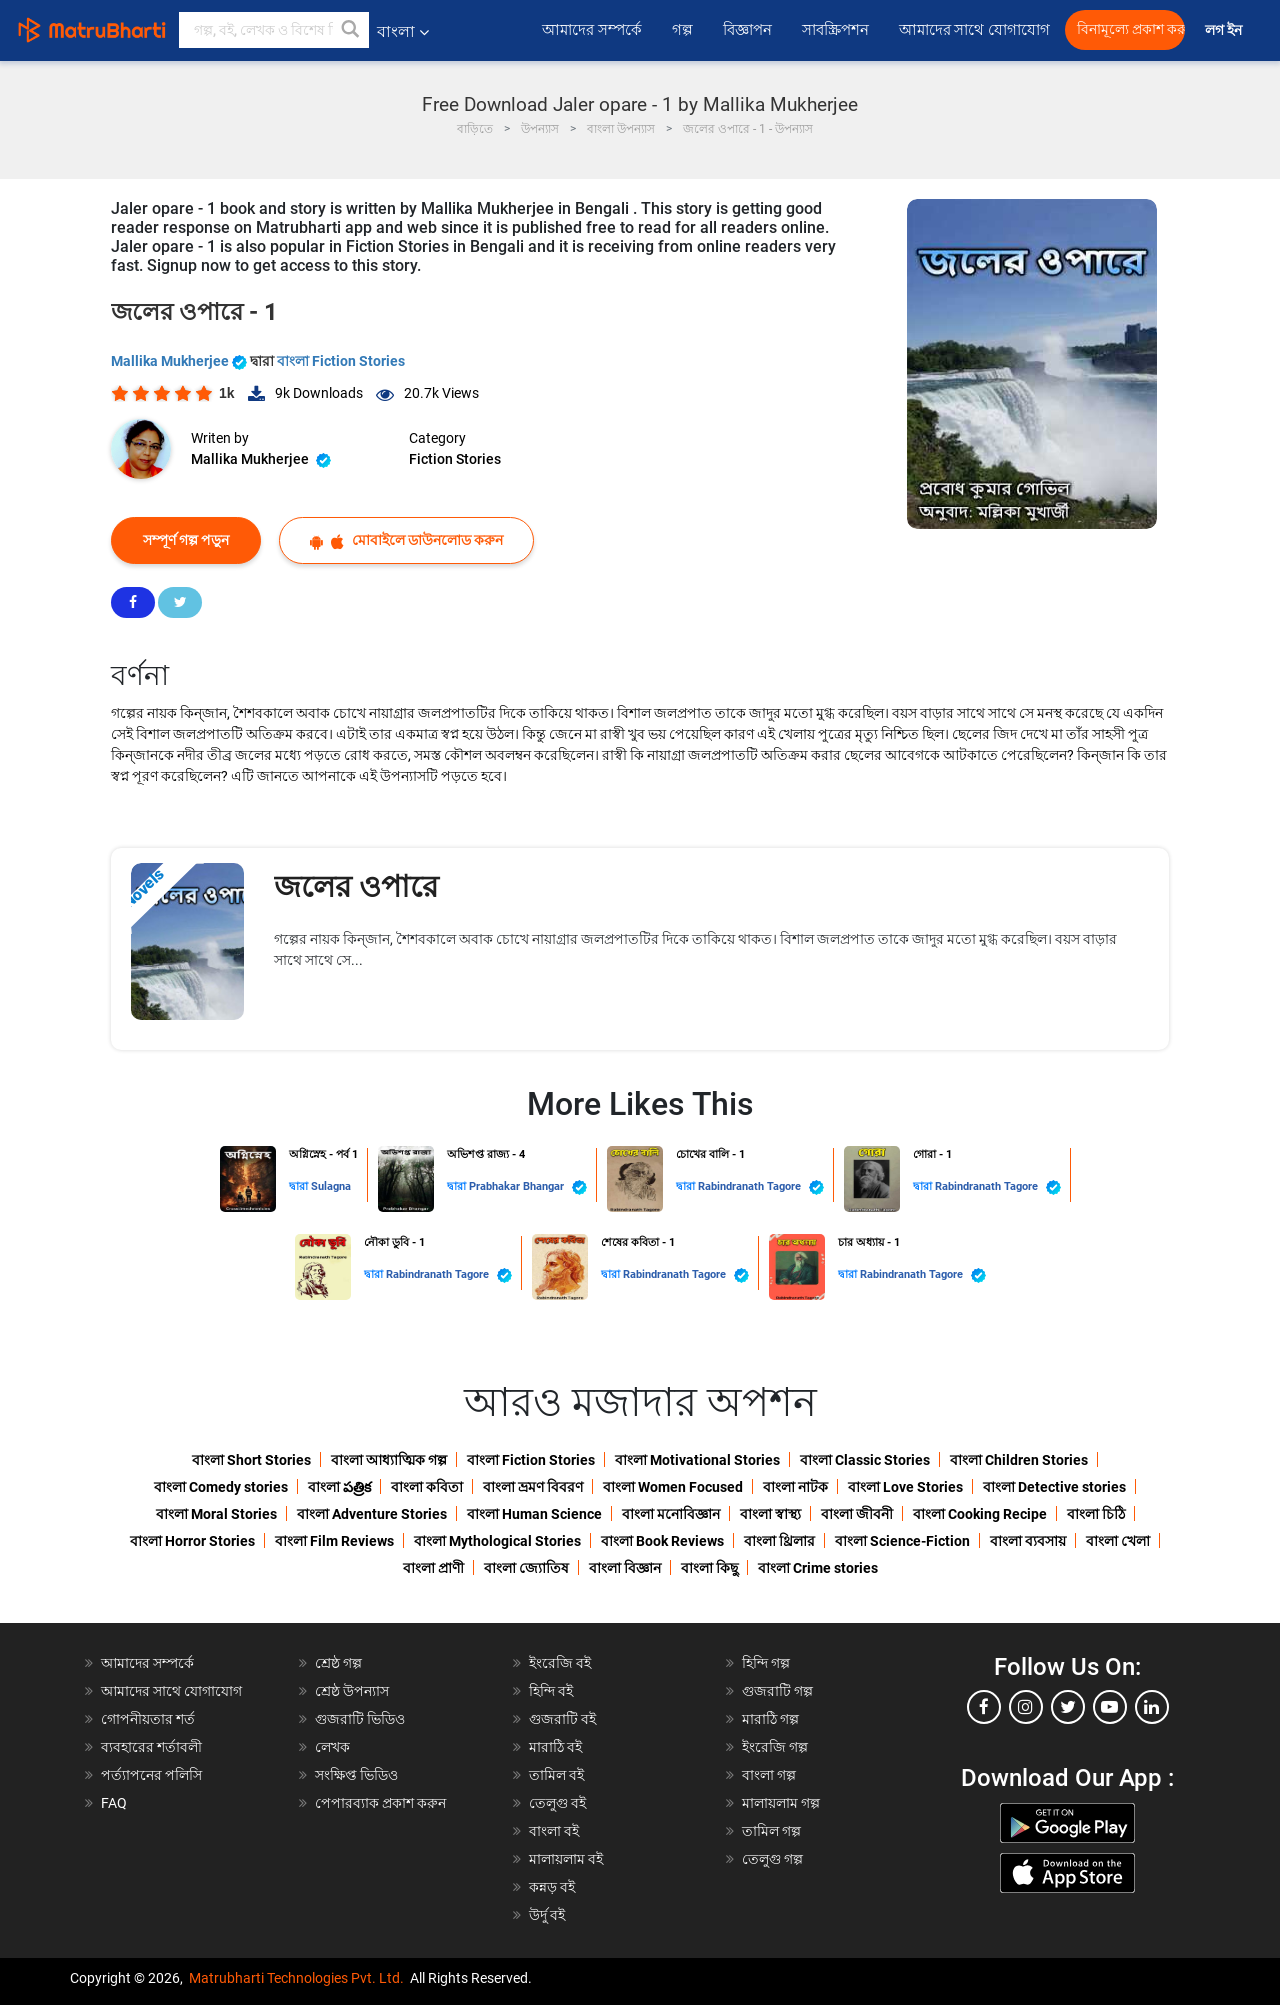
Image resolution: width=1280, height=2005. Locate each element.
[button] (351, 30)
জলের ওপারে (356, 886)
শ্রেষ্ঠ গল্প (338, 1663)
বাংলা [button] (403, 31)
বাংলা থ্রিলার (779, 1541)
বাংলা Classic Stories (865, 1460)
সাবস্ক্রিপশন (835, 30)
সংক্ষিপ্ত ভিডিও (356, 1775)
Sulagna (331, 1186)
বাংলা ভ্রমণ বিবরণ (533, 1487)
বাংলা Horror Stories (192, 1541)
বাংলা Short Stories (251, 1460)
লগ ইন (1225, 30)
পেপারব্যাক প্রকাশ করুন (380, 1803)
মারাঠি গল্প (770, 1719)
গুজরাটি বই (562, 1719)
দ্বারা (300, 1186)
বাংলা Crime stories (818, 1568)
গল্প (682, 30)
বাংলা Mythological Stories (497, 1541)
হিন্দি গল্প (766, 1663)
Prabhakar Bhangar (528, 1187)
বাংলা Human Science (534, 1514)
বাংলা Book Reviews (662, 1541)
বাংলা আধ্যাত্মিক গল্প (389, 1460)
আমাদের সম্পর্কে (592, 30)
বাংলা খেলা (1118, 1541)
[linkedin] (1152, 1707)
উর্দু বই (547, 1915)
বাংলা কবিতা (427, 1487)
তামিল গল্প (771, 1831)
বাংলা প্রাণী (433, 1568)
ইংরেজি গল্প (775, 1747)
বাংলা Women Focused (673, 1487)
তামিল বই (556, 1775)
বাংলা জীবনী (857, 1514)
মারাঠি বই (555, 1747)
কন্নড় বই (552, 1887)
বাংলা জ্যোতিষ (526, 1568)
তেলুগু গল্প (772, 1859)
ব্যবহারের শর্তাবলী (151, 1747)
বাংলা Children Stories (1019, 1460)
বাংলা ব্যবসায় (1028, 1541)
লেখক (332, 1747)
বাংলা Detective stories (1054, 1487)
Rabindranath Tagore (761, 1187)
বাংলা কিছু (709, 1568)
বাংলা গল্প (769, 1775)
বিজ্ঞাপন (747, 30)
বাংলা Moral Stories (216, 1514)
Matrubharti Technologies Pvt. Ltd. (296, 1978)
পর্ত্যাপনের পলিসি (151, 1775)
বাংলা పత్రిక (339, 1487)
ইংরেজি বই (560, 1663)
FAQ (114, 1803)
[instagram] (1026, 1707)
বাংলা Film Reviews (334, 1541)
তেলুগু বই (557, 1803)
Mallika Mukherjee (180, 361)
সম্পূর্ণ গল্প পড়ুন (186, 540)
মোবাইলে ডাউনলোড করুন (406, 540)
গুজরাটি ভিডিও (360, 1719)
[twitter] (1068, 1707)
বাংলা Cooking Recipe (980, 1514)
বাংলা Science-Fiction (902, 1541)
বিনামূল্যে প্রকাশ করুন (1131, 29)
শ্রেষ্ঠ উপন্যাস (352, 1691)
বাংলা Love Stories (905, 1487)
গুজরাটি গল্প (777, 1691)
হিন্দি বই (551, 1691)
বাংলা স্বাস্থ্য (770, 1514)
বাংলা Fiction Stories (341, 361)
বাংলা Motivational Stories (697, 1460)
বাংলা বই (554, 1831)
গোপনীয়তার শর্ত (148, 1719)
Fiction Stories (455, 459)
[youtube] (1110, 1707)
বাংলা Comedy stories (221, 1487)
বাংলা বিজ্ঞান (625, 1568)
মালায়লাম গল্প (781, 1803)
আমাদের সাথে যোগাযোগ (974, 30)
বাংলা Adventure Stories (372, 1514)
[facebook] (984, 1707)
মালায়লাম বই (566, 1859)
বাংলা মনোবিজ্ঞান (671, 1514)
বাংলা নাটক (795, 1487)
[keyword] (274, 30)
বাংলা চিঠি (1096, 1514)
